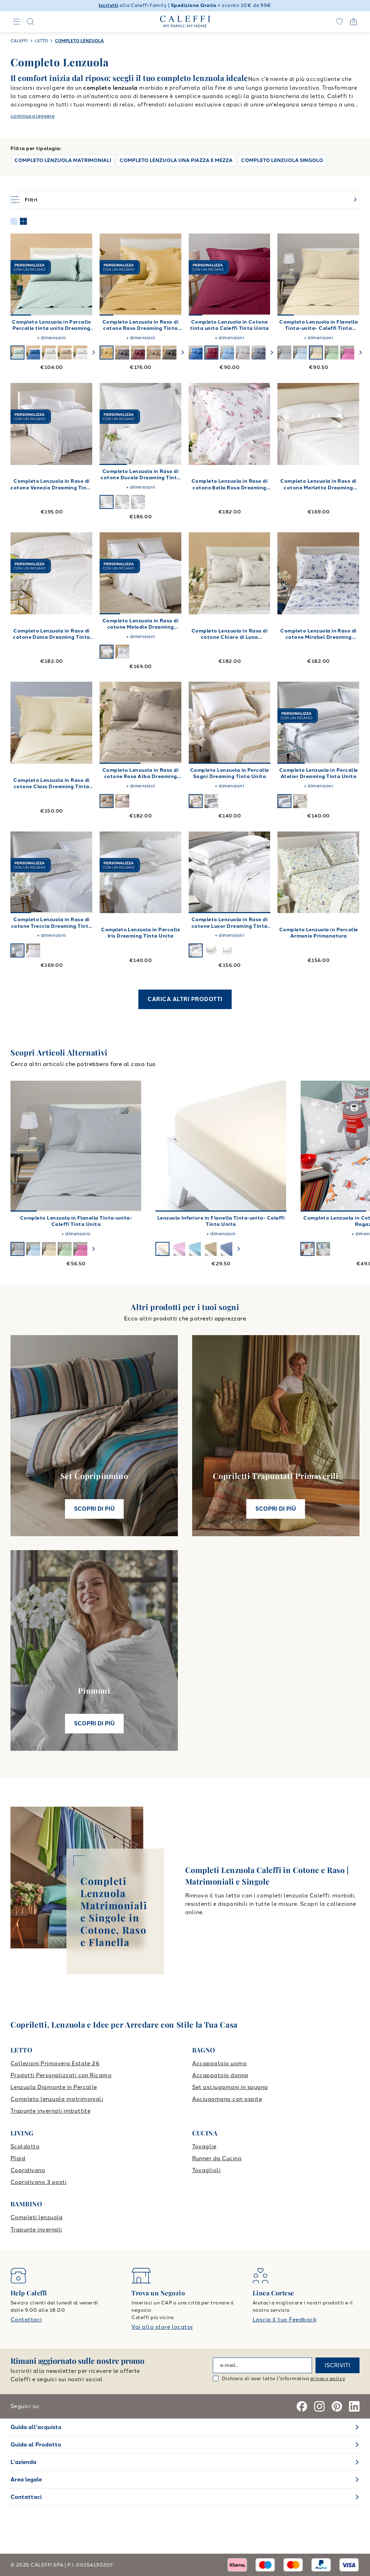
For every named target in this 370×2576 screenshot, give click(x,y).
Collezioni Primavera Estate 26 (55, 2063)
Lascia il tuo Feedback (285, 2319)
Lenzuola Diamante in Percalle (53, 2087)
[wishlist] (340, 22)
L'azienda (23, 2462)
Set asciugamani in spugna (230, 2087)
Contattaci (26, 2319)
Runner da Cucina (217, 2158)
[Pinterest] (337, 2406)
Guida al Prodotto (35, 2444)
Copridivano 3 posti (38, 2182)
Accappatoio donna (220, 2075)
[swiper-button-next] (93, 352)
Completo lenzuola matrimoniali (56, 2099)
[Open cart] (354, 22)
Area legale (26, 2479)
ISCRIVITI (337, 2365)
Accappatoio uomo (219, 2063)
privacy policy (328, 2379)
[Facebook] (302, 2406)
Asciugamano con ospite (227, 2099)
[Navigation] (16, 22)
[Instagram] (319, 2406)
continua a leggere (32, 116)
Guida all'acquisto (35, 2427)
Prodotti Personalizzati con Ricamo (60, 2075)
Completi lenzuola (36, 2217)
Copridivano (27, 2170)
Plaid (17, 2158)
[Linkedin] (354, 2406)
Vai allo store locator (162, 2327)
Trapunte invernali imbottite (50, 2111)
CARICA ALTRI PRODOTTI (184, 999)
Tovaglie (204, 2146)
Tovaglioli (206, 2170)
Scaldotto (24, 2146)
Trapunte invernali (36, 2229)
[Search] (30, 22)
